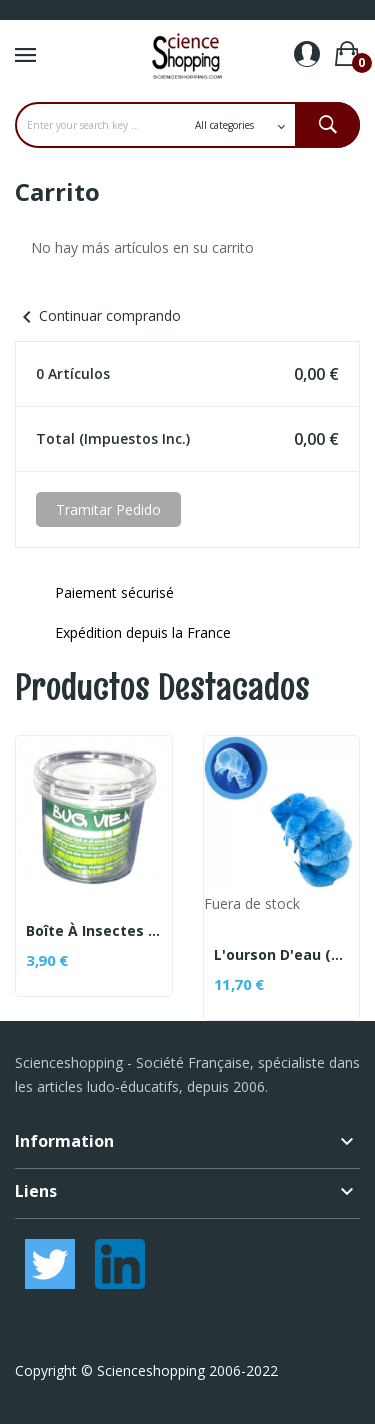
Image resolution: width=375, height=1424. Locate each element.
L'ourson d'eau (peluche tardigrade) (282, 955)
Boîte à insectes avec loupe (94, 931)
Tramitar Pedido (108, 509)
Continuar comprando (98, 315)
